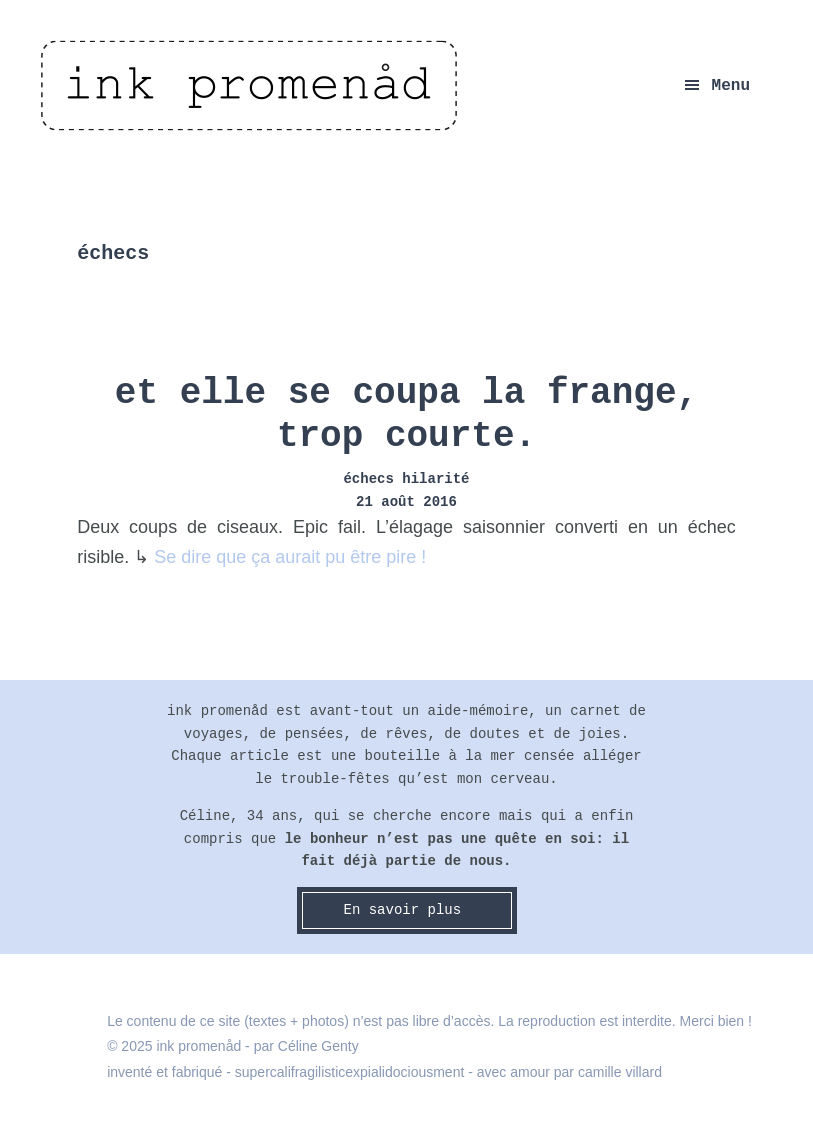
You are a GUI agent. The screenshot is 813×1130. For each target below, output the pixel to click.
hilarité (435, 479)
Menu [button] (731, 86)
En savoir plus (406, 910)
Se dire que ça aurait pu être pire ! (290, 557)
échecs (368, 479)
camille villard (620, 1072)
